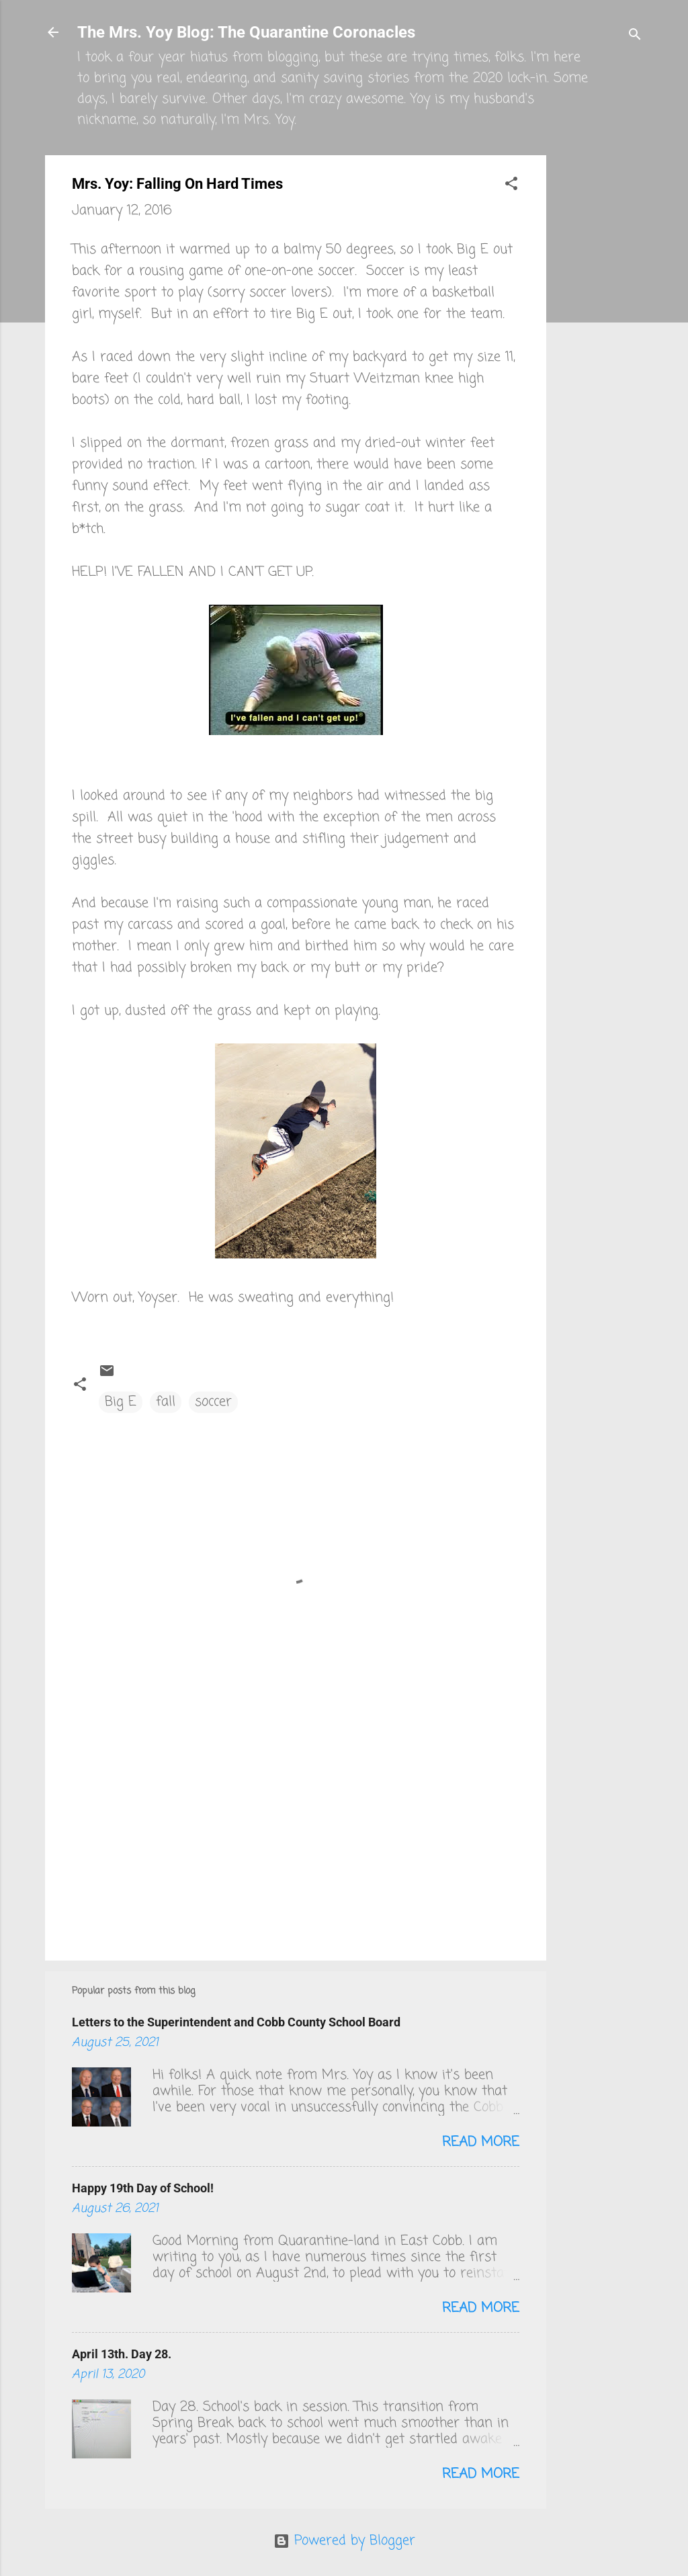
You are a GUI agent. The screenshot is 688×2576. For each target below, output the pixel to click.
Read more (480, 2142)
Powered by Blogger (344, 2540)
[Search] (635, 36)
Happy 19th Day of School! (143, 2188)
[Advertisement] (600, 356)
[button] (511, 185)
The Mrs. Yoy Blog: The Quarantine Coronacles (246, 32)
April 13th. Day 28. (121, 2354)
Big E (120, 1401)
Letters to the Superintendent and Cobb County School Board (236, 2022)
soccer (213, 1401)
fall (165, 1401)
